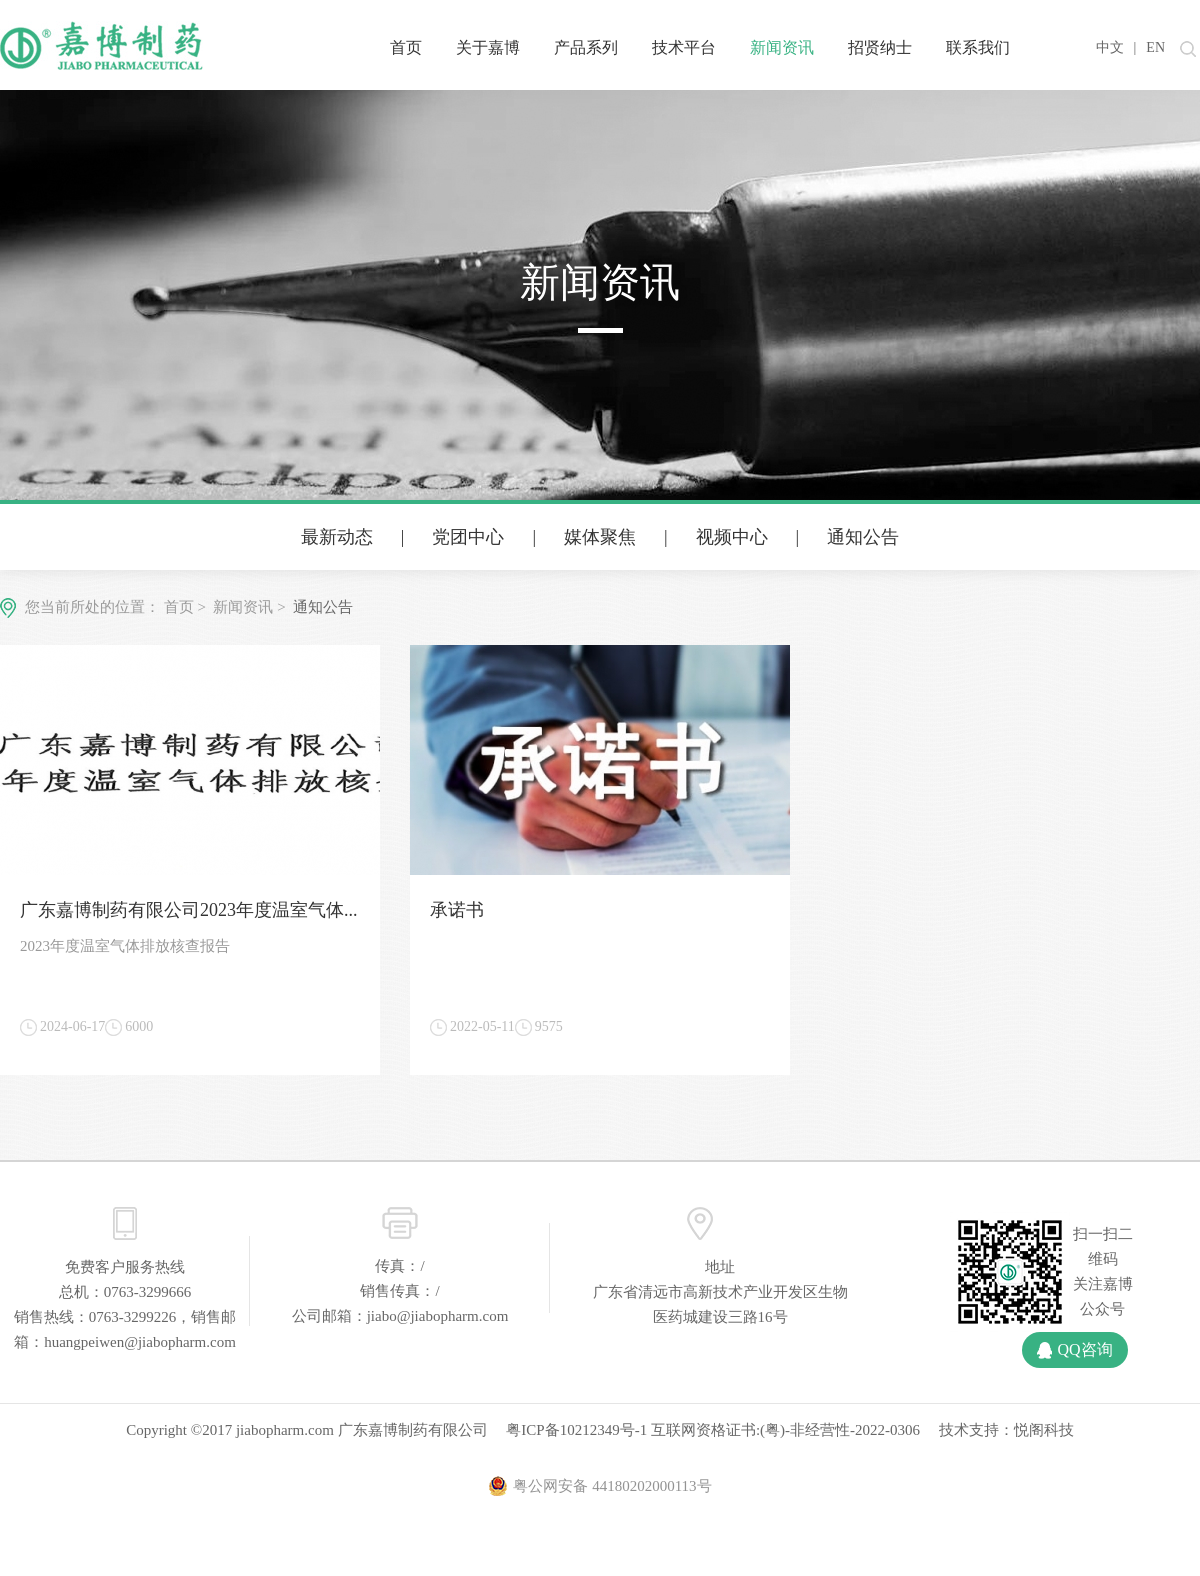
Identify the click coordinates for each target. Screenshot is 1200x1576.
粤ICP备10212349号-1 (576, 1430)
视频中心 (732, 537)
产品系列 (586, 47)
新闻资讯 (782, 47)
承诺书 (457, 910)
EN (1155, 47)
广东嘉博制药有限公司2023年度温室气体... (189, 910)
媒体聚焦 (600, 537)
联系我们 (978, 47)
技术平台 (684, 47)
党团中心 (468, 537)
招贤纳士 (880, 47)
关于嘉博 (488, 47)
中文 (1110, 47)
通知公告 (863, 537)
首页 (406, 47)
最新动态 (337, 537)
